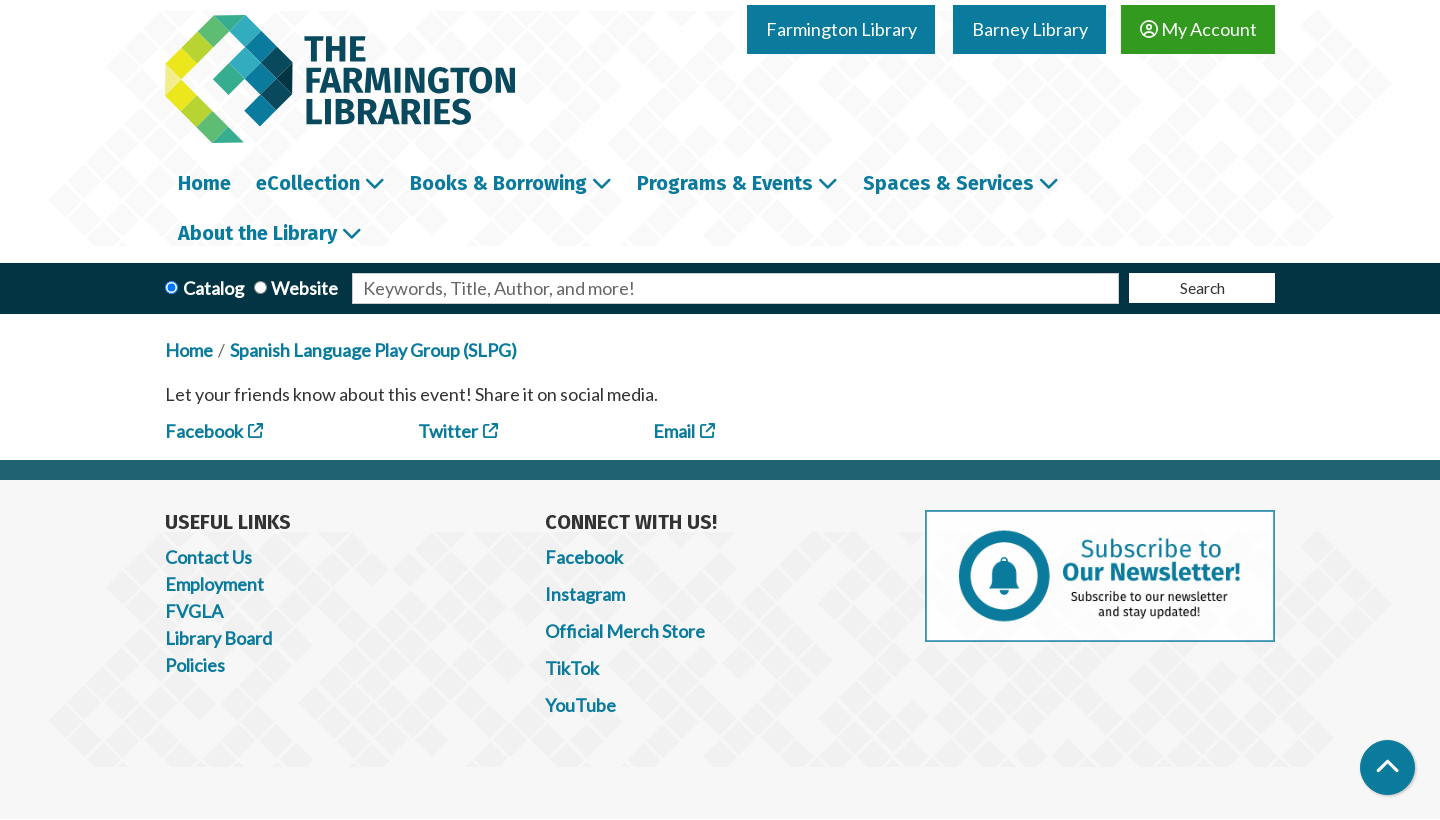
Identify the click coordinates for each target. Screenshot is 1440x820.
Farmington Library (841, 29)
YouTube (580, 705)
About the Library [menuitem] (257, 233)
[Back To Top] (1387, 767)
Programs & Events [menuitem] (725, 183)
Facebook (204, 431)
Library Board (218, 638)
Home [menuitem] (204, 183)
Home (189, 350)
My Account (1198, 29)
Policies (195, 665)
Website (304, 288)
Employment (214, 584)
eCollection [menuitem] (308, 183)
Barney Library (1030, 29)
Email (674, 431)
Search (1202, 287)
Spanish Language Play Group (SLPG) (373, 350)
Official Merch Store (625, 631)
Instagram (585, 594)
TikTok (572, 668)
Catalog (213, 288)
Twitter (448, 431)
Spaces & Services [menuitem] (948, 183)
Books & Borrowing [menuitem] (498, 183)
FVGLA (194, 611)
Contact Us (208, 557)
